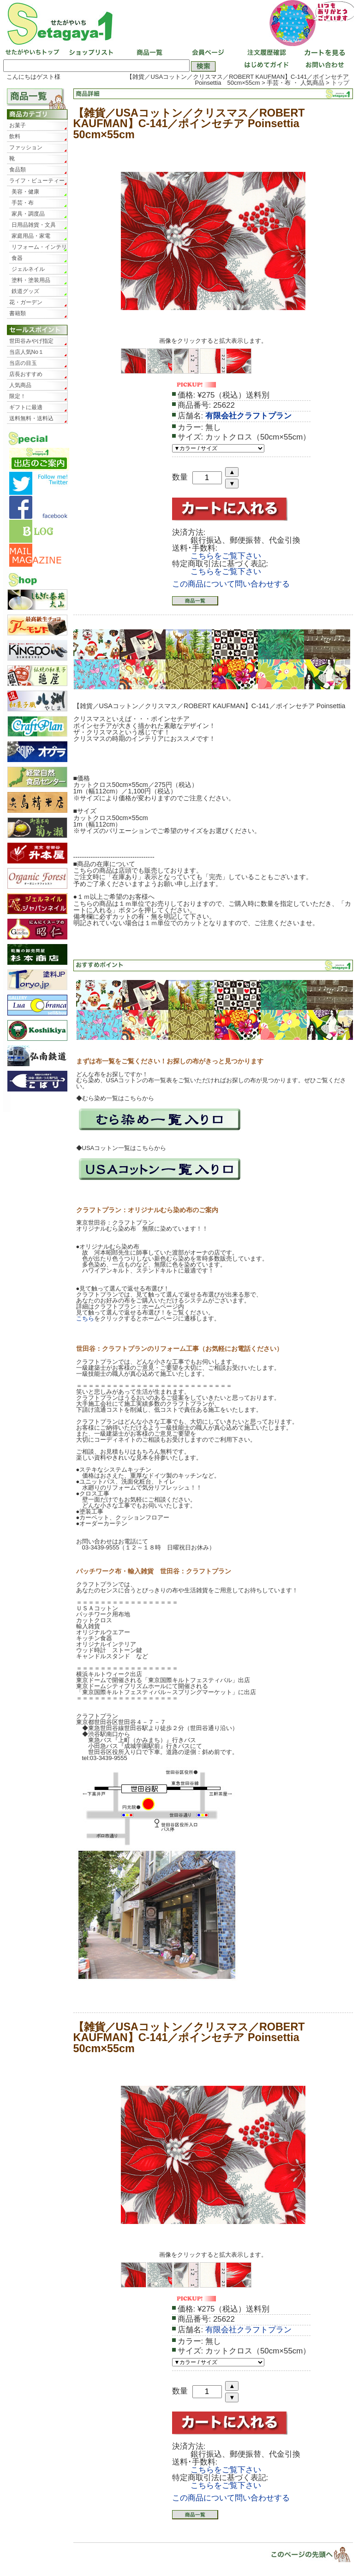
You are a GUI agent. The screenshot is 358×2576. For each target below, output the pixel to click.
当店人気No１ (26, 352)
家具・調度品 (28, 214)
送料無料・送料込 (31, 418)
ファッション (25, 147)
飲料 (14, 136)
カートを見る (323, 53)
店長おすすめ (25, 374)
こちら (85, 1318)
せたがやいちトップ (32, 53)
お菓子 (17, 125)
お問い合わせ (323, 65)
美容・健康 (25, 191)
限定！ (17, 396)
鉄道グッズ (25, 291)
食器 (17, 258)
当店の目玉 (23, 363)
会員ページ (207, 53)
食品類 (17, 169)
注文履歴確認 (265, 53)
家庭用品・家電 (31, 236)
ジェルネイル (28, 269)
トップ (340, 82)
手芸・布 (23, 203)
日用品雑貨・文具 (34, 225)
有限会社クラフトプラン (248, 415)
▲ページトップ (304, 2554)
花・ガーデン (25, 302)
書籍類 (17, 313)
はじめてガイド (265, 65)
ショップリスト (90, 53)
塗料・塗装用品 (31, 280)
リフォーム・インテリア (39, 248)
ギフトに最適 (25, 407)
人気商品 (20, 385)
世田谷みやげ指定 (31, 341)
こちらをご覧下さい (226, 556)
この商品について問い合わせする (231, 584)
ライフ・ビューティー (37, 180)
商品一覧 (148, 53)
